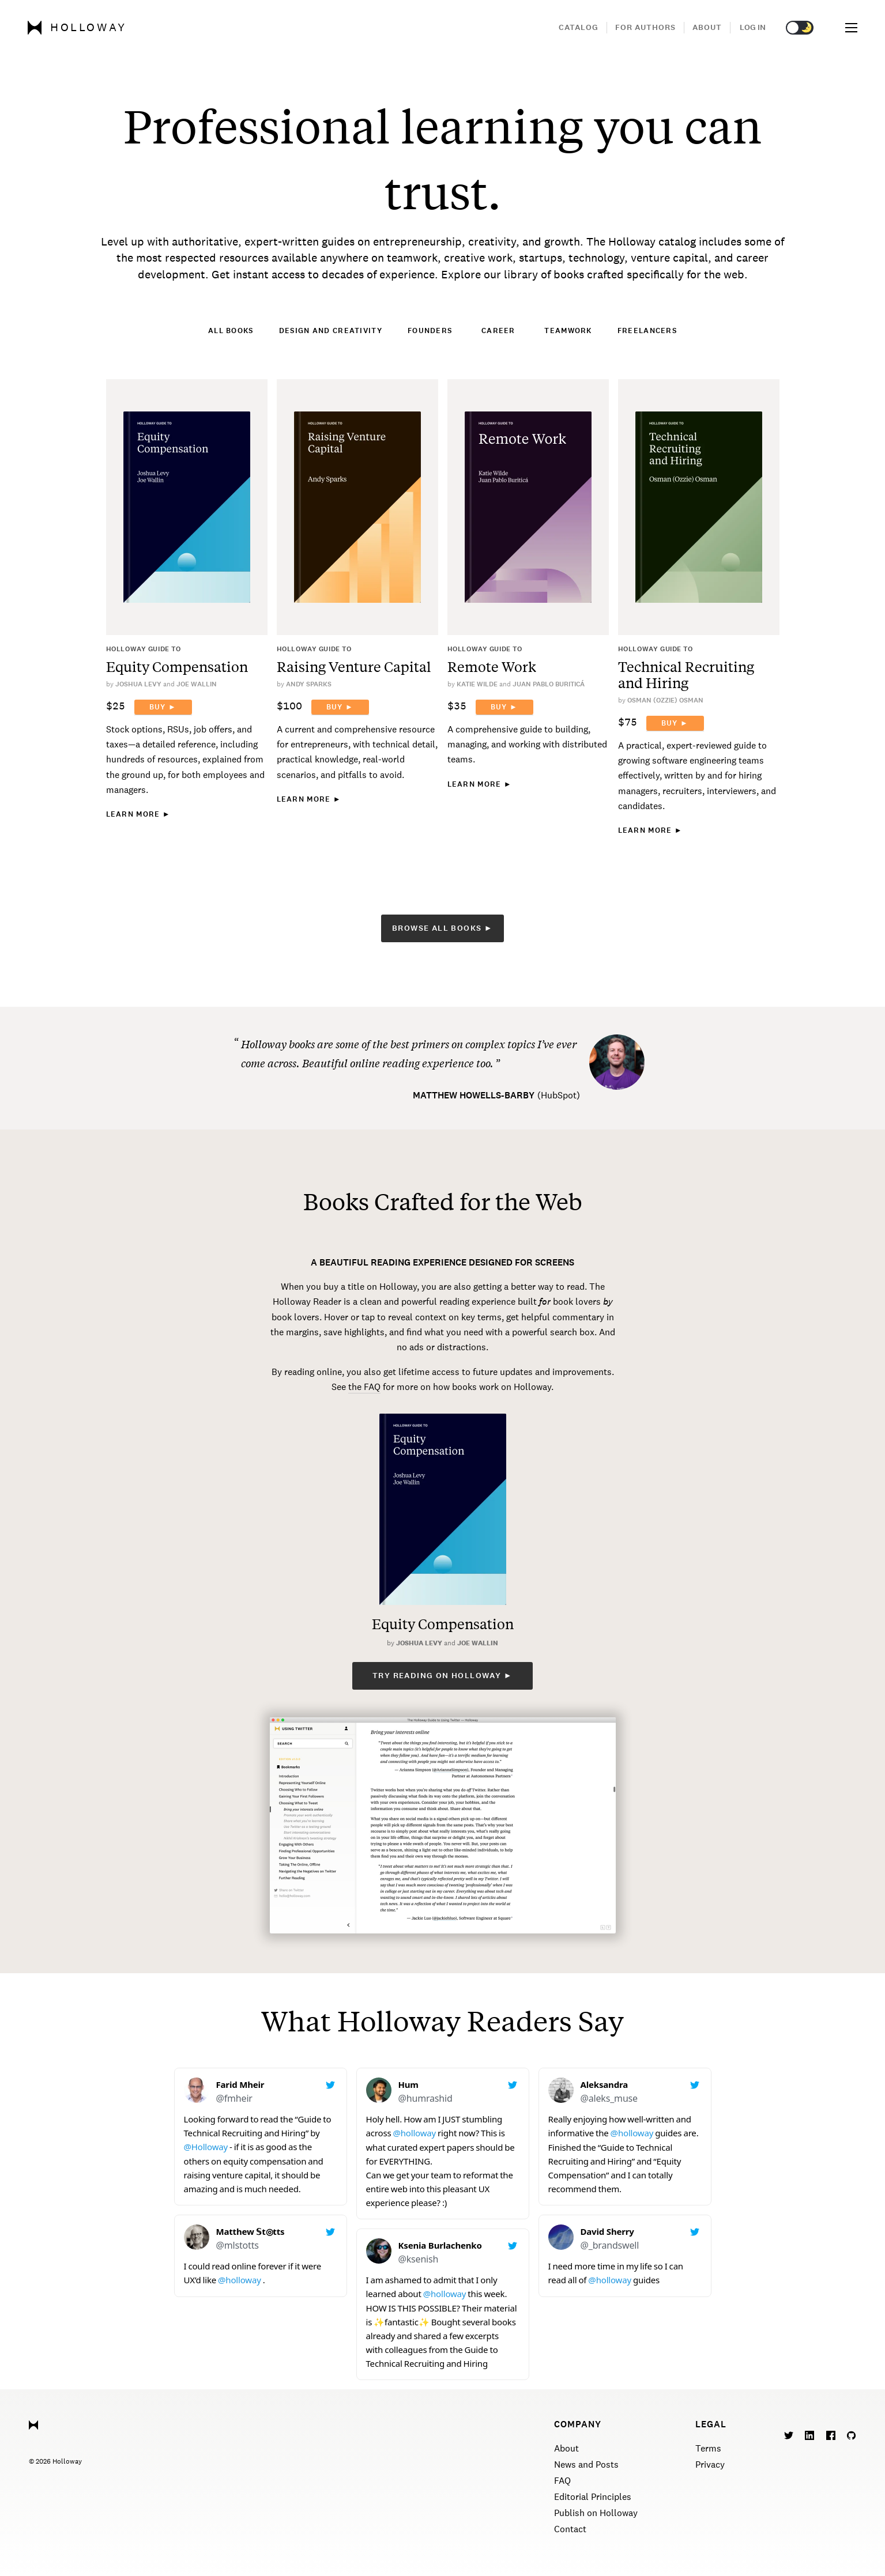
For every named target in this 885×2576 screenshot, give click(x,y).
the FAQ (364, 1387)
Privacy (710, 2464)
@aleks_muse (609, 2098)
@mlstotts (237, 2245)
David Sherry (607, 2231)
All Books (231, 331)
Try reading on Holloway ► (442, 1675)
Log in (753, 27)
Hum (408, 2084)
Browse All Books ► (442, 928)
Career (498, 331)
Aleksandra (604, 2084)
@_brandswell (610, 2245)
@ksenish (418, 2259)
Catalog (578, 27)
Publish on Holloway (596, 2513)
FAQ (562, 2481)
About (707, 27)
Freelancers (647, 331)
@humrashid (425, 2098)
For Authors (645, 27)
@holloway (239, 2280)
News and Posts (586, 2464)
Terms (708, 2448)
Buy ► (162, 707)
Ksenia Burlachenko (440, 2245)
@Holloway (206, 2146)
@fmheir (234, 2098)
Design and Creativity (330, 331)
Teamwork (568, 331)
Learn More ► (138, 814)
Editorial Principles (592, 2497)
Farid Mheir (240, 2084)
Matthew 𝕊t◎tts (250, 2231)
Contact (570, 2529)
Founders (430, 331)
